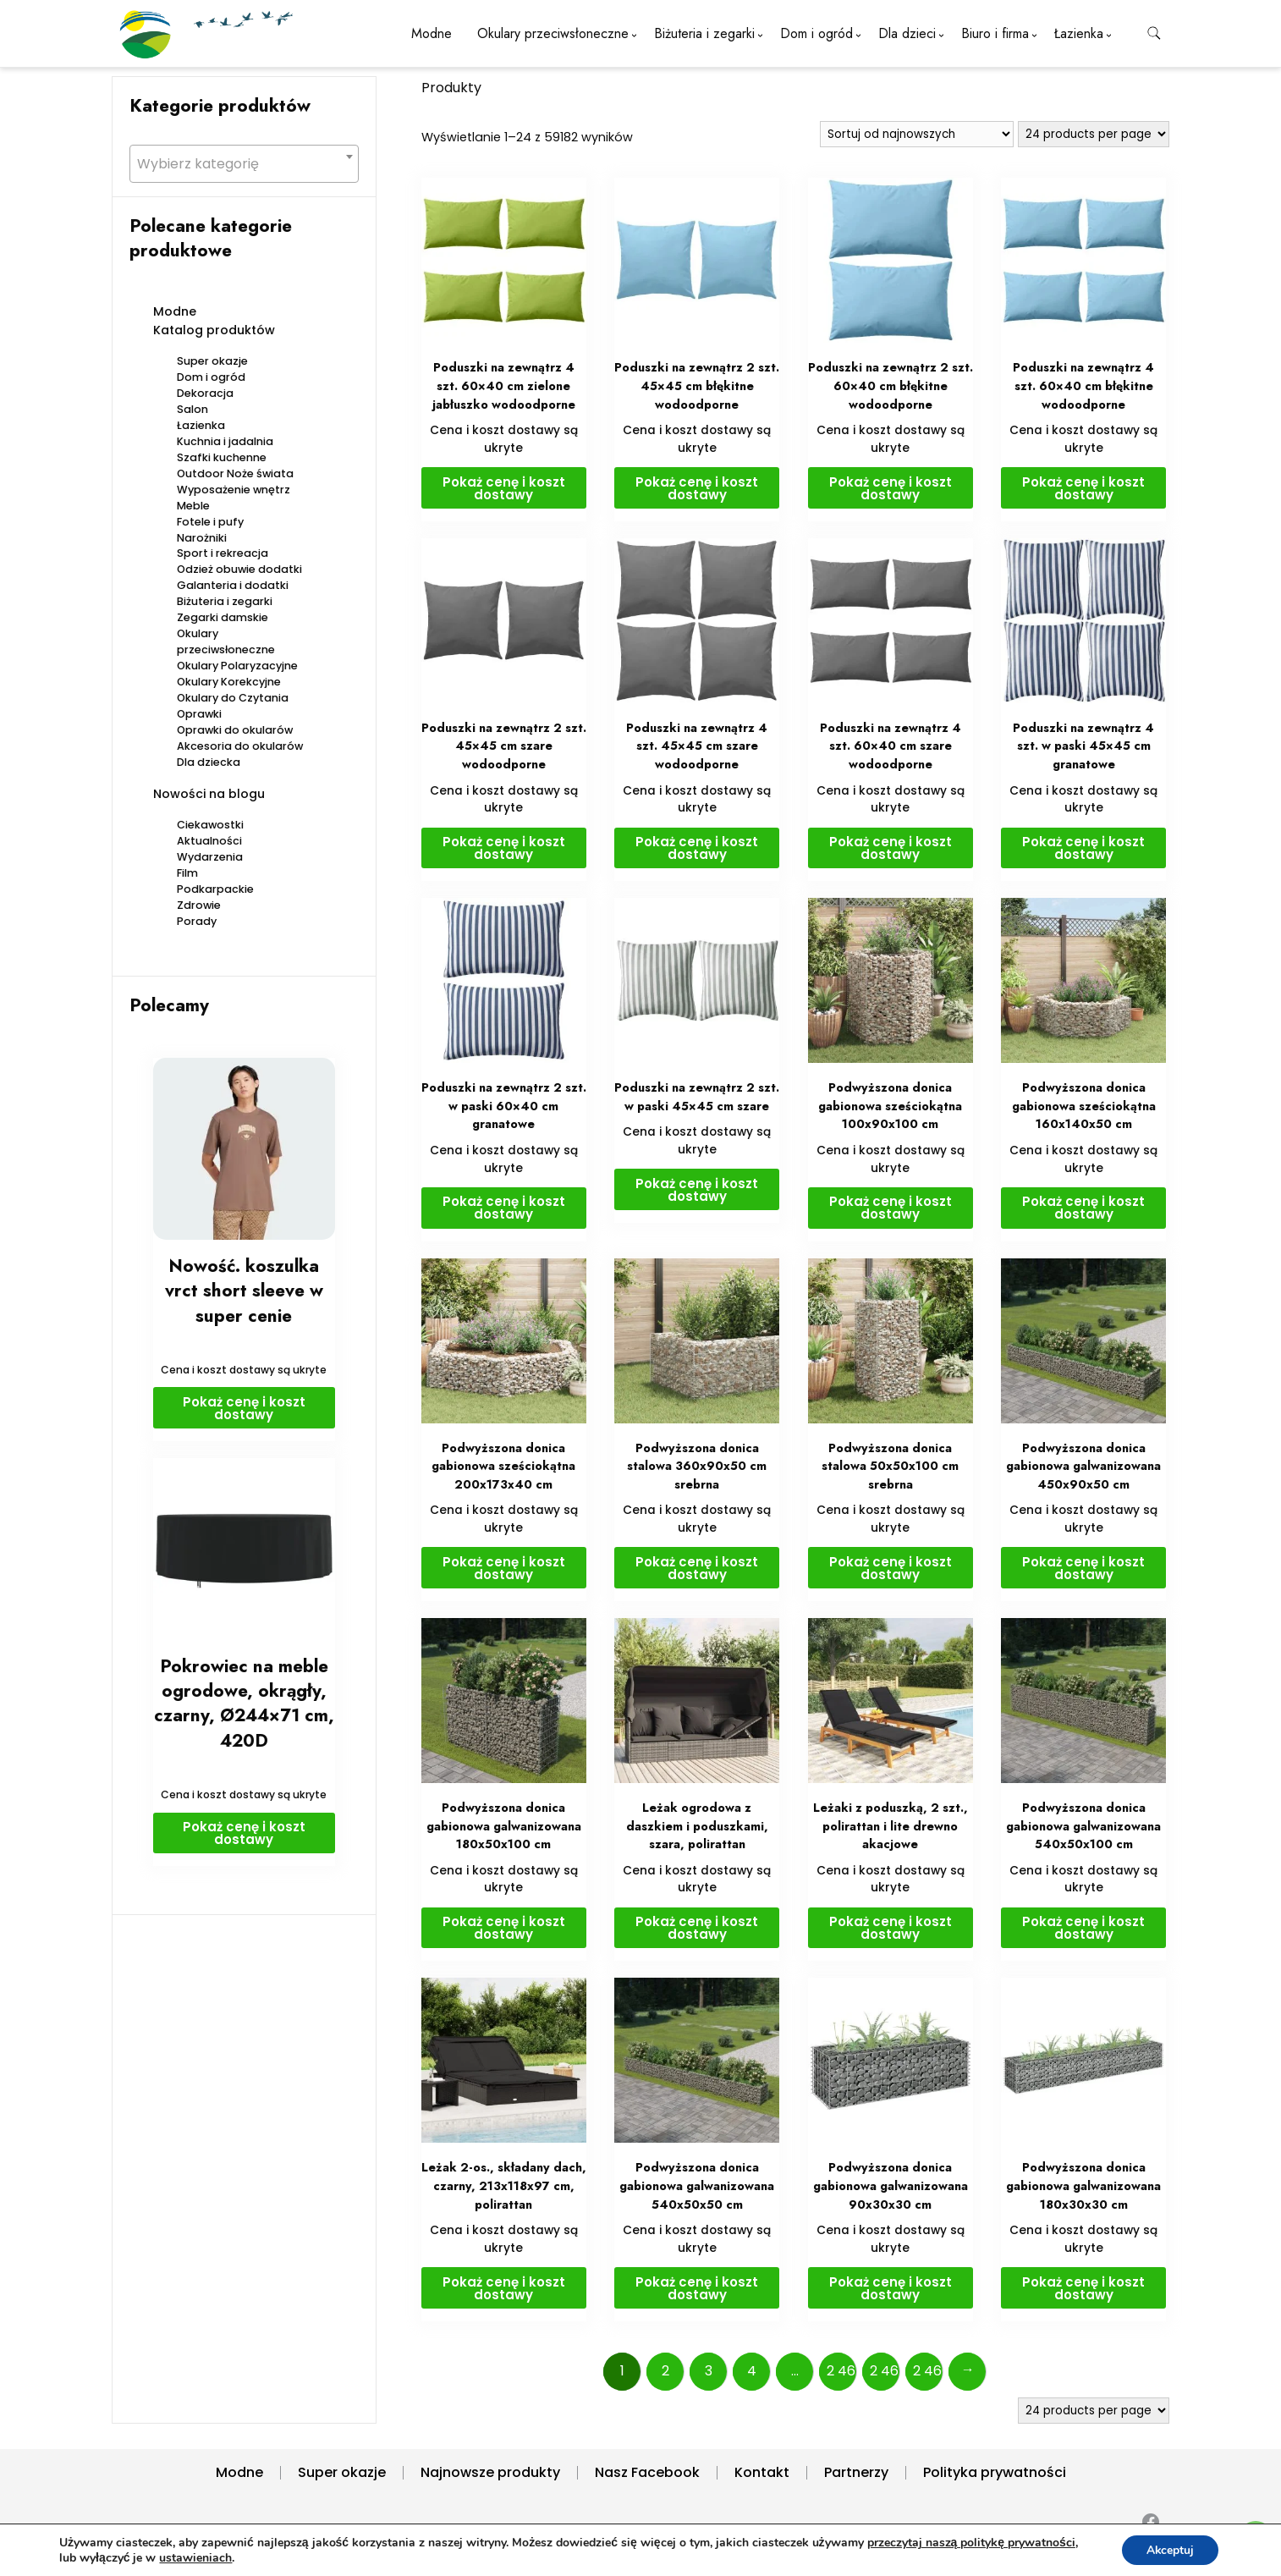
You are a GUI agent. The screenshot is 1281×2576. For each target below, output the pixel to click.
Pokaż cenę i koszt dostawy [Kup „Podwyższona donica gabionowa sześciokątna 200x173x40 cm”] (504, 1568)
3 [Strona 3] (708, 2371)
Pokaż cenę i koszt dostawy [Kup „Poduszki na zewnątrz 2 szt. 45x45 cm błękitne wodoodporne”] (696, 488)
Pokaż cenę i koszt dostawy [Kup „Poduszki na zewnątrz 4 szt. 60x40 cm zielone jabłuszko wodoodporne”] (504, 488)
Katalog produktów (214, 330)
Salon (192, 409)
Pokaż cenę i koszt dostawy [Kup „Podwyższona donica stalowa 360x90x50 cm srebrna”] (696, 1568)
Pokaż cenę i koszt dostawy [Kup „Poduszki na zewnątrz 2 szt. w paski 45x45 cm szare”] (696, 1190)
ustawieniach (269, 2557)
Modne (431, 33)
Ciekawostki (210, 824)
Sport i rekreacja (222, 553)
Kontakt (761, 2472)
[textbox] (244, 164)
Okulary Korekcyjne (229, 681)
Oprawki (199, 714)
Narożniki (202, 538)
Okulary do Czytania (233, 698)
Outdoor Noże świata (235, 473)
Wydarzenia (210, 857)
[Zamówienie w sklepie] (917, 134)
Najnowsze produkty (490, 2472)
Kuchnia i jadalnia (225, 441)
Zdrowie (199, 905)
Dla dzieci (907, 33)
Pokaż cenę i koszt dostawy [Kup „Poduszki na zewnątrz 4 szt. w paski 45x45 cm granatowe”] (1083, 848)
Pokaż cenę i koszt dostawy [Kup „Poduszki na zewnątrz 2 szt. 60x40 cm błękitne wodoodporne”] (890, 488)
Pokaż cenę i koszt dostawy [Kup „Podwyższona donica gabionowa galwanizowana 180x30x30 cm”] (1083, 2288)
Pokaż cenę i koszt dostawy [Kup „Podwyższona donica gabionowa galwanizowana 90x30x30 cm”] (890, 2288)
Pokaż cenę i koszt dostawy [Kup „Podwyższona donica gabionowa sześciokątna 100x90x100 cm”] (890, 1207)
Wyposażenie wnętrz (233, 489)
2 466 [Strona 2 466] (928, 2371)
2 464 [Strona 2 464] (842, 2371)
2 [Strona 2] (665, 2371)
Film (187, 873)
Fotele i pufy (210, 522)
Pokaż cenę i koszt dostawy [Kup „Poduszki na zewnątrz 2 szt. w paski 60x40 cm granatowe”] (504, 1207)
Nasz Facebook (647, 2472)
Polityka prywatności (994, 2472)
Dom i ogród (816, 33)
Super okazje (212, 361)
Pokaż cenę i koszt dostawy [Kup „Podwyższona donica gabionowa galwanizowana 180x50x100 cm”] (504, 1928)
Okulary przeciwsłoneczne (553, 33)
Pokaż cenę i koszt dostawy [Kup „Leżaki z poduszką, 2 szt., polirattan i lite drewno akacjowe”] (890, 1928)
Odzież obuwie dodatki (239, 569)
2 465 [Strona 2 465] (885, 2371)
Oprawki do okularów (235, 730)
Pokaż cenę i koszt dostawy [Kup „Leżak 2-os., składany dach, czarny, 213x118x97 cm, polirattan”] (504, 2288)
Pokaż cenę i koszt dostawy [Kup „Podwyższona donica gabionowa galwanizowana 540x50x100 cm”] (1083, 1928)
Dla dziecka (208, 762)
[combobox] (244, 164)
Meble (193, 505)
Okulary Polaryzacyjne (237, 665)
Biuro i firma (995, 33)
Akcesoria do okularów (240, 746)
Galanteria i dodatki (233, 585)
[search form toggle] (1154, 33)
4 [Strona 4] (751, 2371)
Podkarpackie (215, 889)
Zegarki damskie (222, 617)
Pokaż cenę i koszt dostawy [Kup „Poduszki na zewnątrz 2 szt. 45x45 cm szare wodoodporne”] (504, 848)
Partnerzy (856, 2472)
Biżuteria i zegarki (704, 33)
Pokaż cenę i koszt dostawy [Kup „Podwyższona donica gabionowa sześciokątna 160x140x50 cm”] (1083, 1207)
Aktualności (209, 841)
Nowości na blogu (209, 793)
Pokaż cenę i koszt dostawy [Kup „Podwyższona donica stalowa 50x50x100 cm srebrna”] (890, 1568)
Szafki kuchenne (222, 457)
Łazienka (1078, 33)
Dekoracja (205, 393)
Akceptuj (1169, 2549)
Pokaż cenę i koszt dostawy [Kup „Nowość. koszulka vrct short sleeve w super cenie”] (244, 1408)
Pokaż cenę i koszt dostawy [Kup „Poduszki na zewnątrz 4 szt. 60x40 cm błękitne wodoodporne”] (1083, 488)
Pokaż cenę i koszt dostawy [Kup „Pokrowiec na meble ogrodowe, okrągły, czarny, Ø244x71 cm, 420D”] (244, 1833)
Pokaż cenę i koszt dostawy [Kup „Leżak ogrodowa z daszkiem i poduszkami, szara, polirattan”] (696, 1928)
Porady (197, 921)
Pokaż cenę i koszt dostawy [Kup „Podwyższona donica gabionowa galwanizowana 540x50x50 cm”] (696, 2288)
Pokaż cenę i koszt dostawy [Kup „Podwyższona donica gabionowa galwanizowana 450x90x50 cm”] (1083, 1568)
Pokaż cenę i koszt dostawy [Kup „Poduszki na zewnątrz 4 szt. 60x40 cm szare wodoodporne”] (890, 848)
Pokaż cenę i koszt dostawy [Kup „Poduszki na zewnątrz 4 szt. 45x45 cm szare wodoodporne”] (696, 848)
